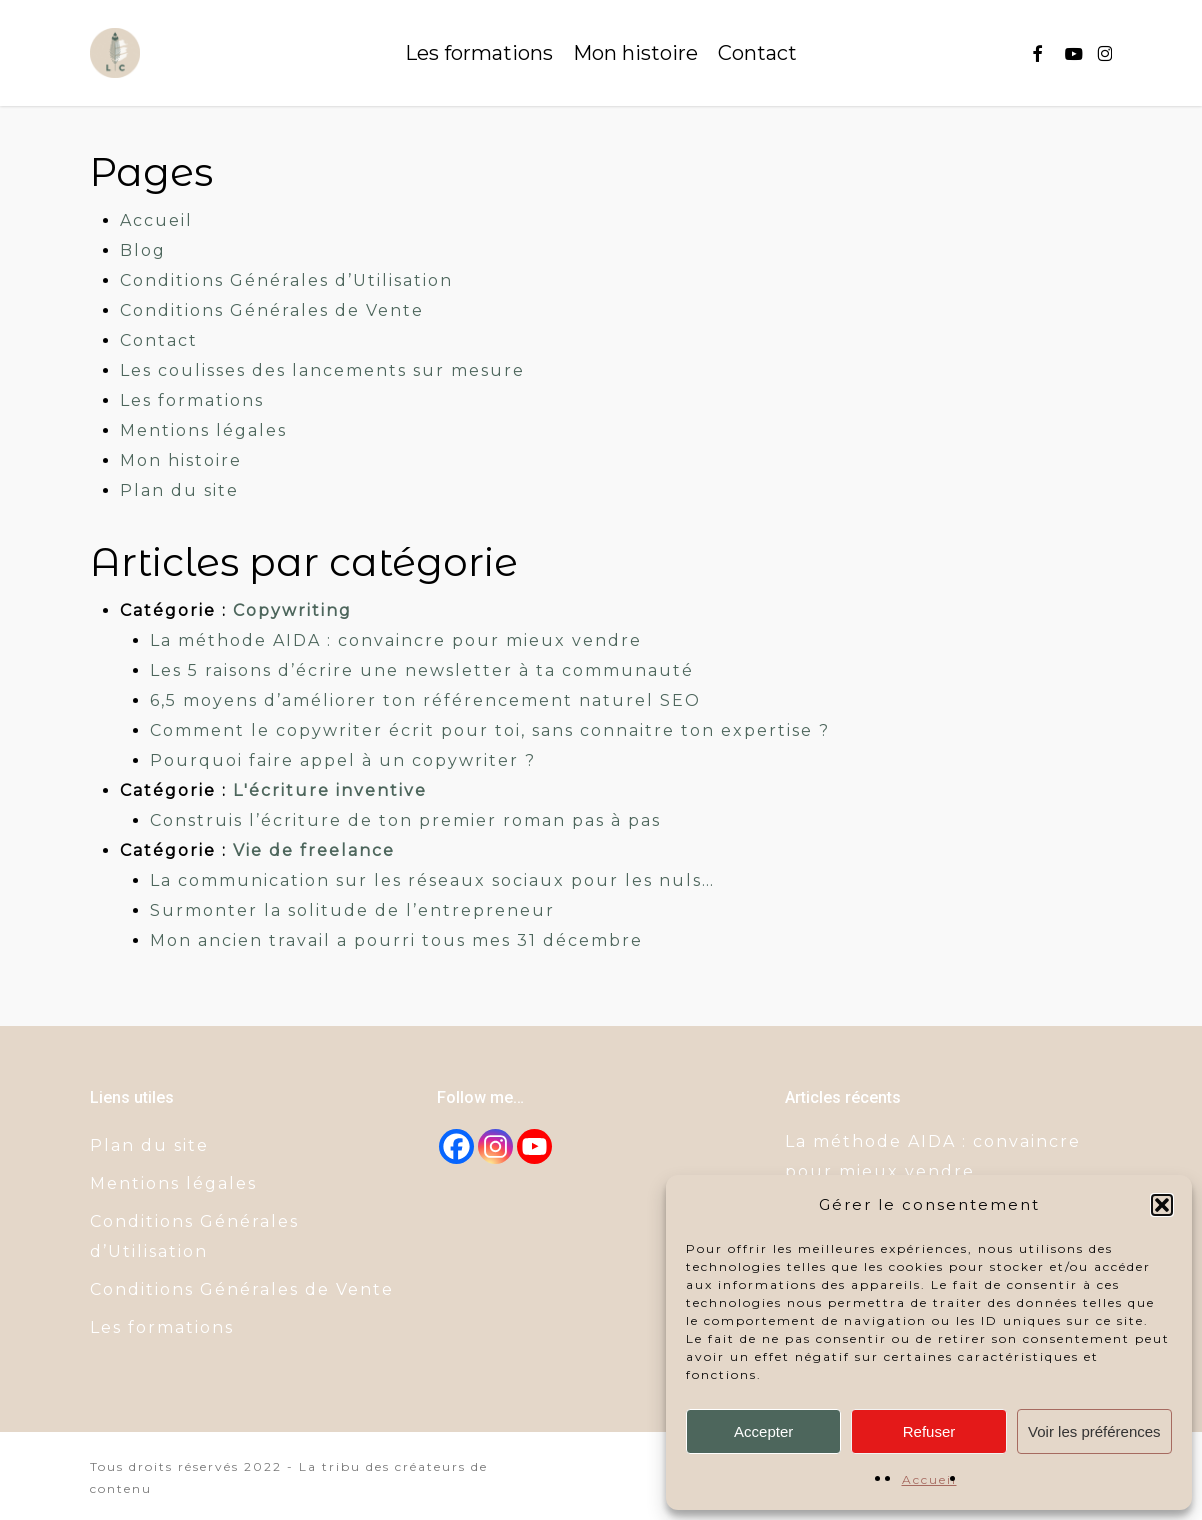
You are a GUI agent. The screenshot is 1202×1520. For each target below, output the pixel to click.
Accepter (763, 1431)
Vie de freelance (314, 850)
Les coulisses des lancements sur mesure (322, 370)
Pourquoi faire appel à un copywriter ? (343, 760)
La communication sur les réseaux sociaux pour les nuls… (432, 880)
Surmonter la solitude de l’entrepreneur (352, 910)
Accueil (929, 1479)
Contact (159, 340)
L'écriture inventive (330, 790)
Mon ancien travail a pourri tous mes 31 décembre (396, 940)
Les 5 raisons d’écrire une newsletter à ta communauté (422, 670)
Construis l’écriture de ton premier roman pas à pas (405, 820)
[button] (1162, 1205)
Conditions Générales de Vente (272, 310)
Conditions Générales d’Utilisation (286, 280)
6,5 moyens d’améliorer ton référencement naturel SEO (425, 700)
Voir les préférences (1094, 1431)
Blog (143, 250)
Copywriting (292, 610)
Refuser (929, 1431)
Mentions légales (203, 430)
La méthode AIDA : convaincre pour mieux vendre (396, 640)
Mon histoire (181, 460)
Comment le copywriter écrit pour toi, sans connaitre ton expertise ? (490, 730)
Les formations (192, 400)
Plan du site (179, 490)
